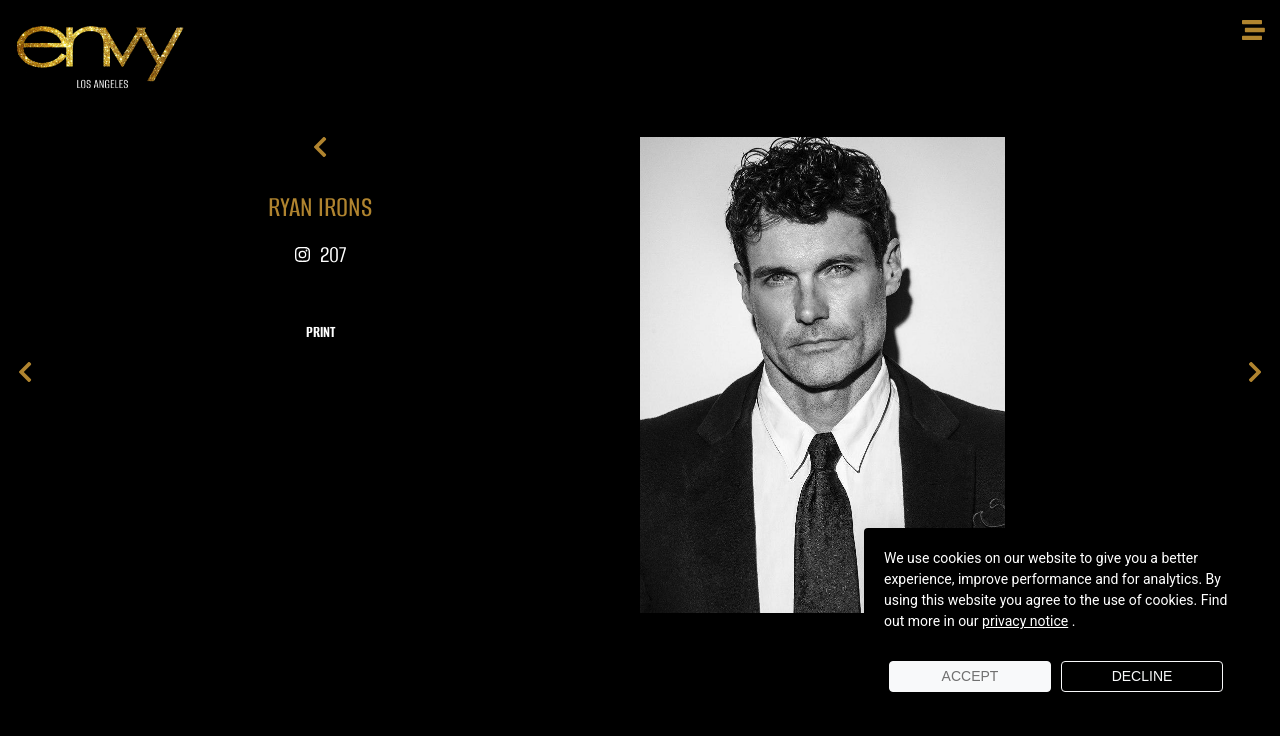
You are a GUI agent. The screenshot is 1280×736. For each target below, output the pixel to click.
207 (320, 254)
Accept (970, 676)
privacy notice (1025, 621)
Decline (1142, 676)
